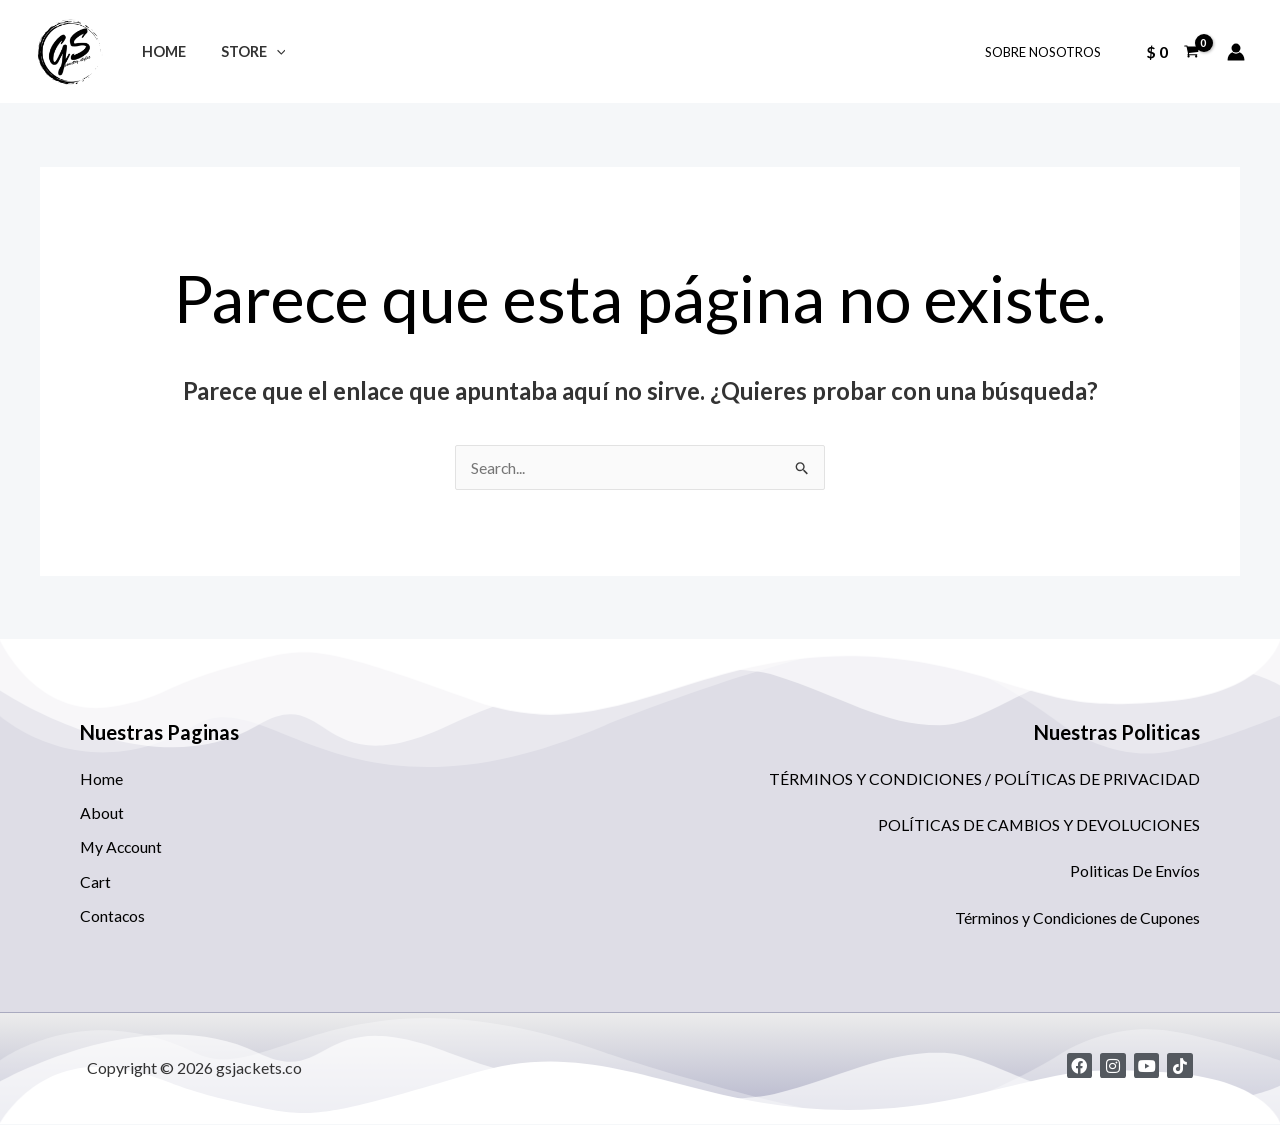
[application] (267, 51)
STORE (244, 51)
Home (161, 51)
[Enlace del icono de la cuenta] (1236, 52)
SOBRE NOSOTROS (1046, 52)
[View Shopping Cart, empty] (1172, 52)
